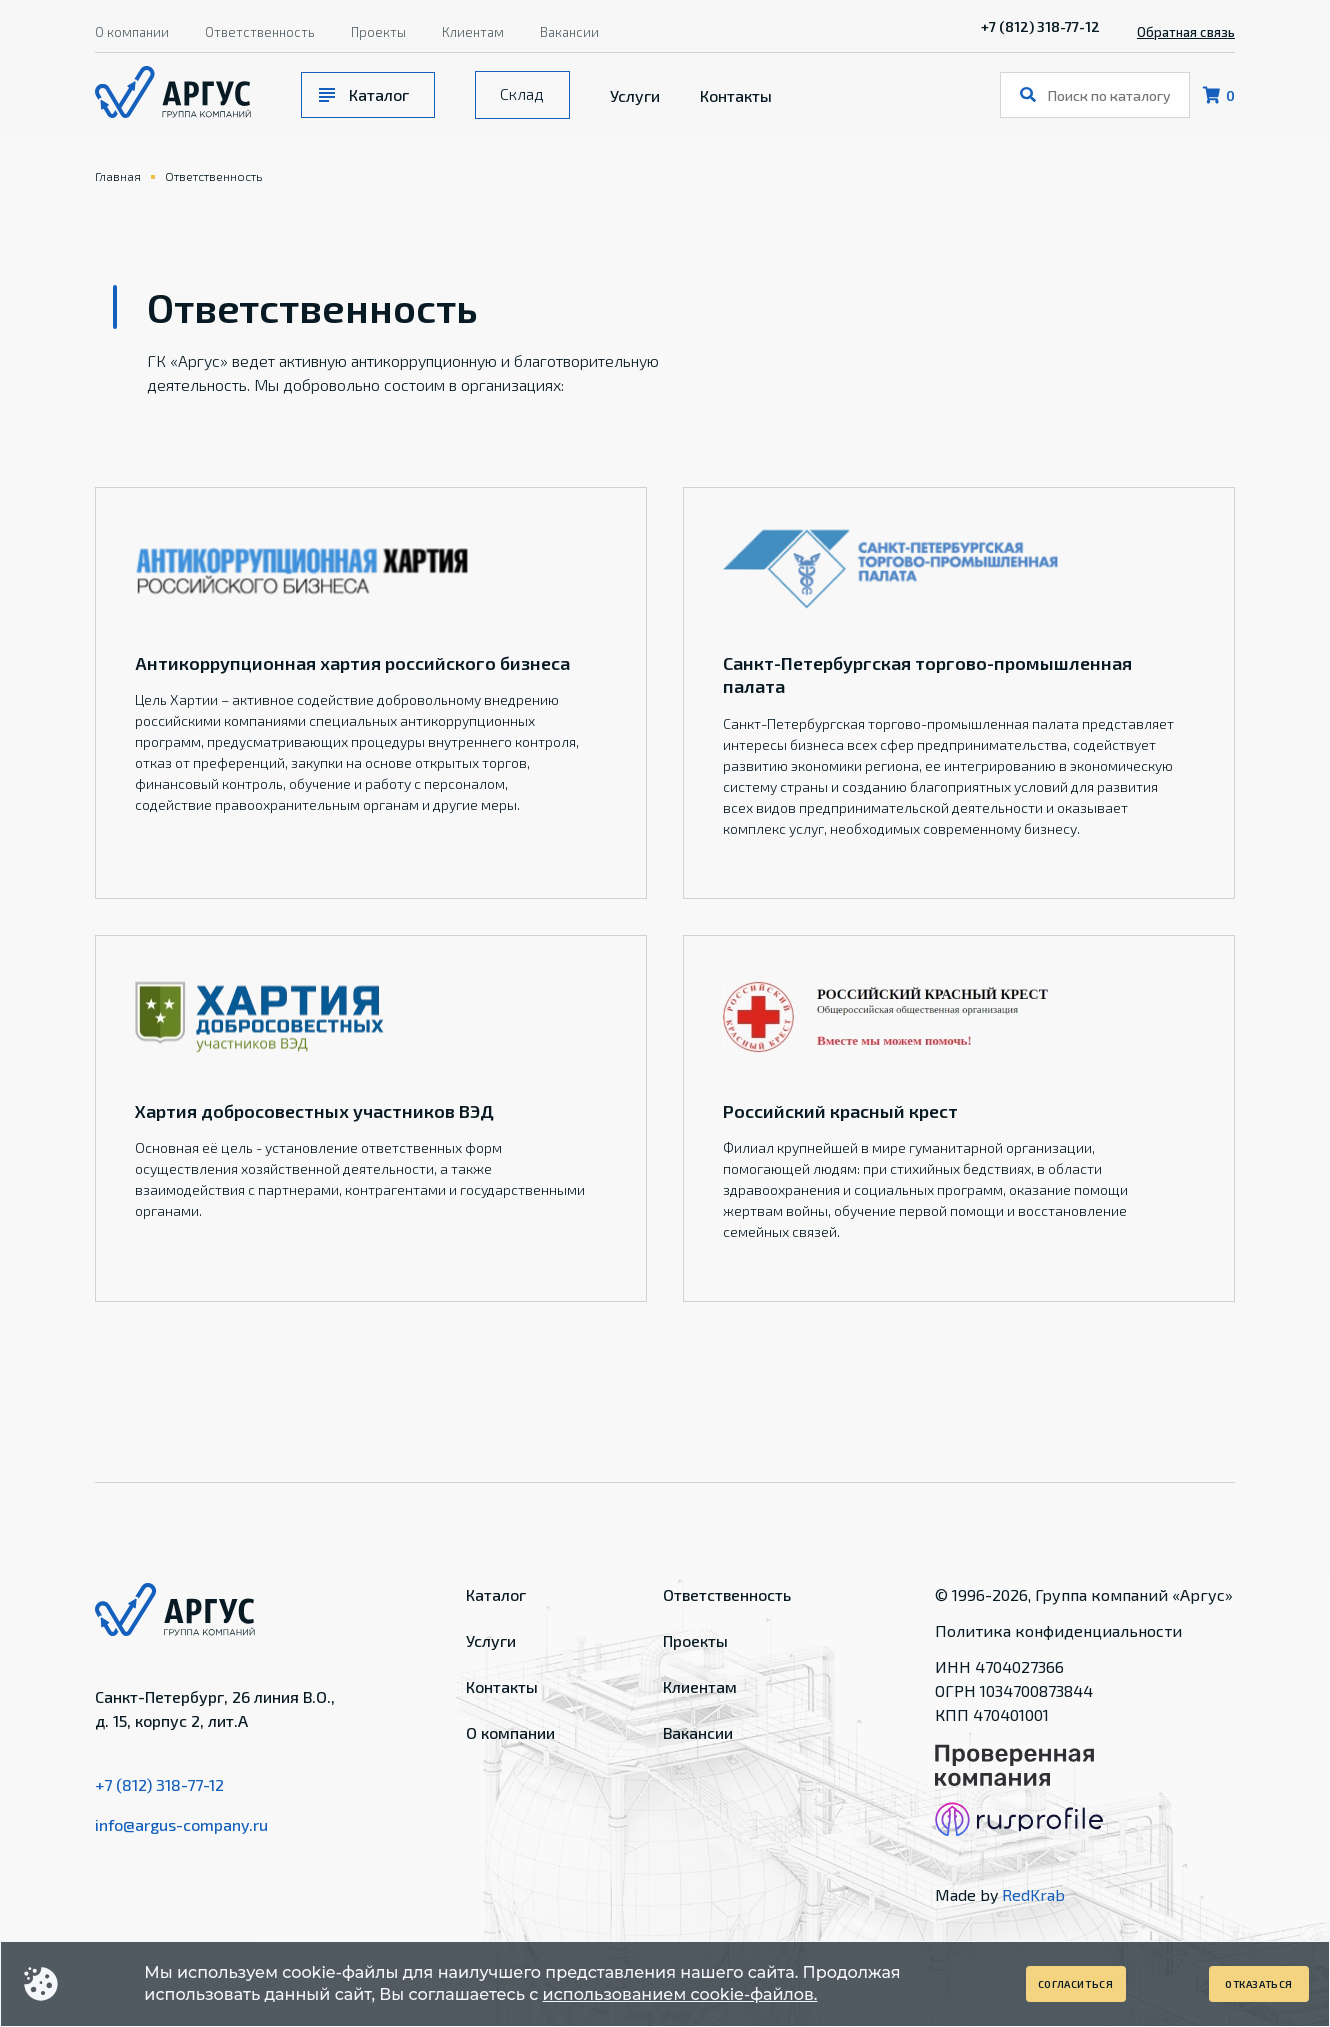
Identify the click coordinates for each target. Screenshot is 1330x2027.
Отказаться (1259, 1984)
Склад (522, 93)
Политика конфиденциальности (1058, 1630)
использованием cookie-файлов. (680, 1994)
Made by (1000, 1894)
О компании (132, 32)
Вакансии (569, 32)
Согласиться (1076, 1984)
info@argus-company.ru (181, 1824)
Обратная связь (1186, 32)
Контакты (736, 95)
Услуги (635, 95)
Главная (118, 176)
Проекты (378, 32)
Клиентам (473, 32)
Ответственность (260, 32)
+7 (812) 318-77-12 (1040, 26)
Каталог (379, 94)
